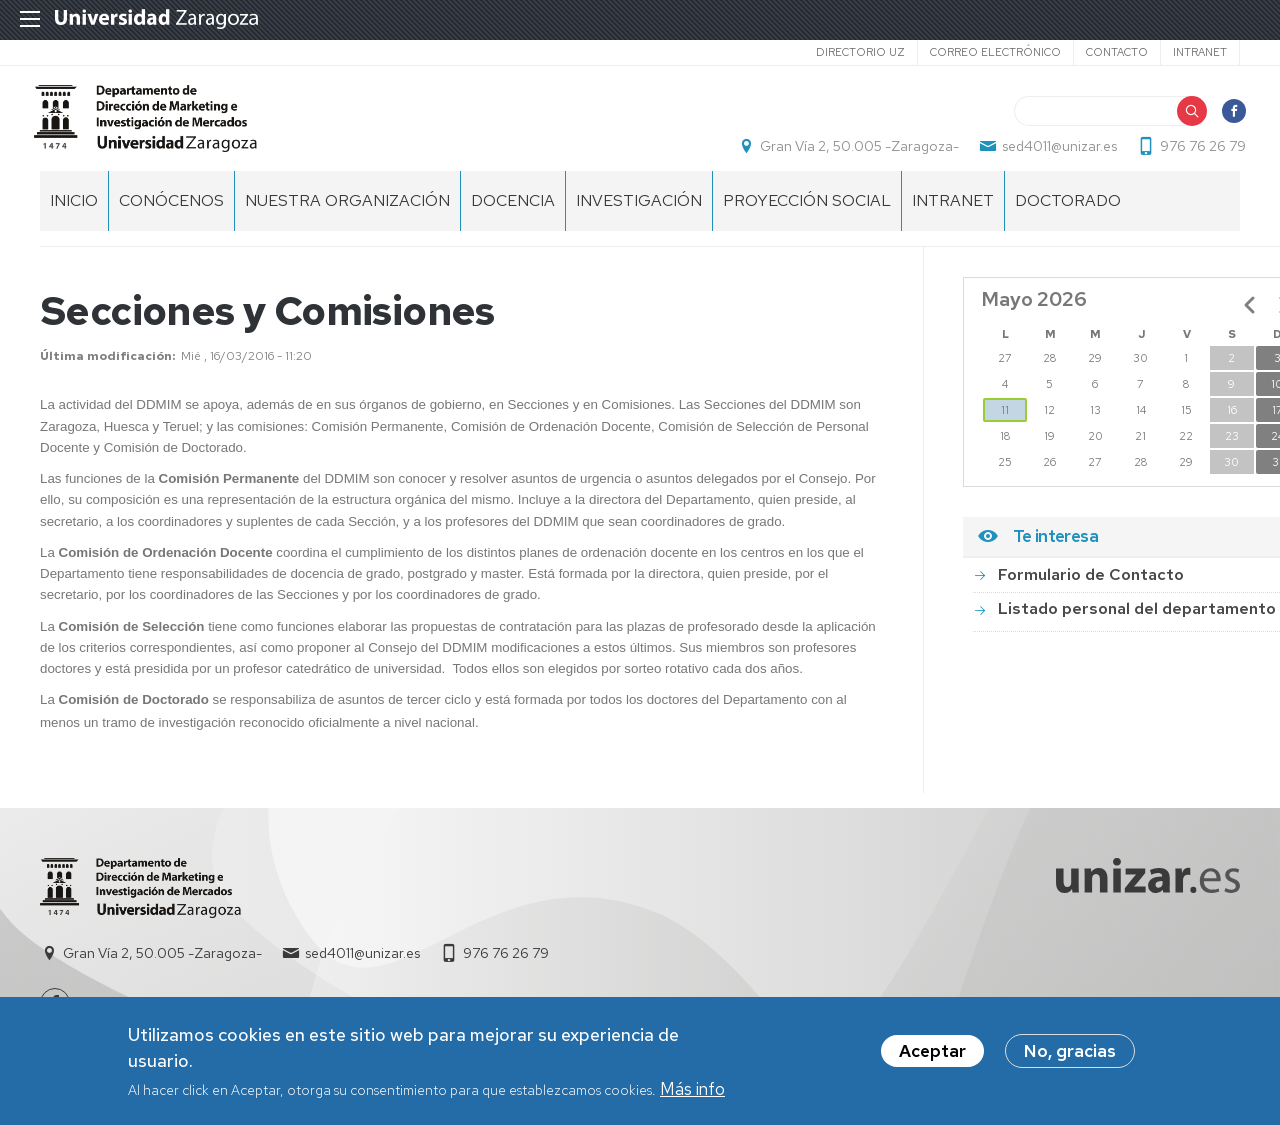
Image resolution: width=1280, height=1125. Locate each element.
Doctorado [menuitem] (1068, 220)
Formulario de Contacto (1091, 594)
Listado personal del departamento (1137, 628)
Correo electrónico (995, 52)
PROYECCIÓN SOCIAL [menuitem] (807, 220)
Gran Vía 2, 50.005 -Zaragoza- (853, 156)
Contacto (1117, 52)
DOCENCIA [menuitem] (513, 220)
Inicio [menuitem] (74, 220)
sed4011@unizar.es (1053, 156)
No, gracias (1070, 1051)
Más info (692, 1089)
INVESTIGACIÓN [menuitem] (639, 220)
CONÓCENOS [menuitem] (171, 220)
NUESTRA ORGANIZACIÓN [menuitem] (347, 220)
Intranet (1200, 52)
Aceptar (932, 1051)
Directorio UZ (860, 52)
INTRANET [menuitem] (953, 220)
